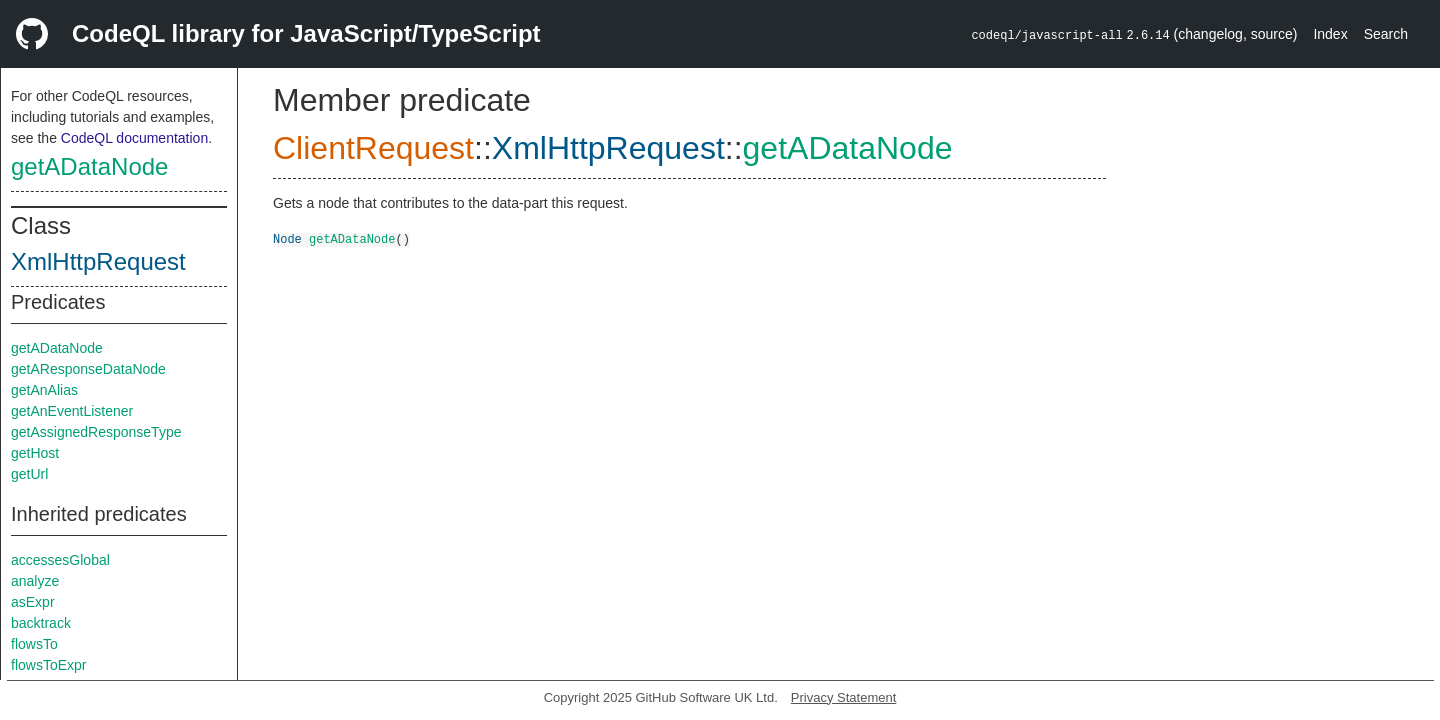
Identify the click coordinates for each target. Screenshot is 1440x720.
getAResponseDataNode (88, 369)
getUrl (29, 474)
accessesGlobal (60, 560)
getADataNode (89, 166)
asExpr (33, 602)
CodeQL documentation (134, 138)
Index (1330, 34)
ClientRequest (373, 148)
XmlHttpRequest (98, 261)
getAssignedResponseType (96, 432)
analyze (35, 581)
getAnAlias (44, 390)
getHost (35, 453)
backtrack (41, 623)
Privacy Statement (844, 697)
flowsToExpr (48, 665)
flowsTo (34, 644)
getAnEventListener (72, 411)
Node (287, 238)
